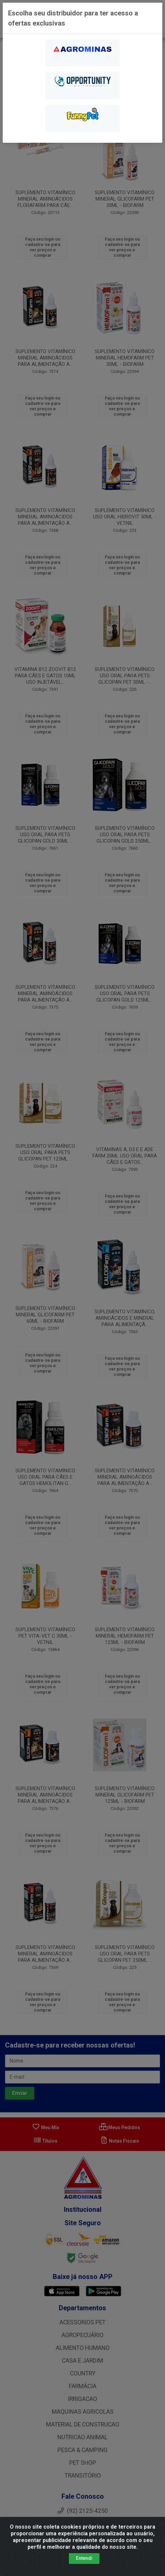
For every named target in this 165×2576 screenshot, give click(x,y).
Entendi (84, 2558)
